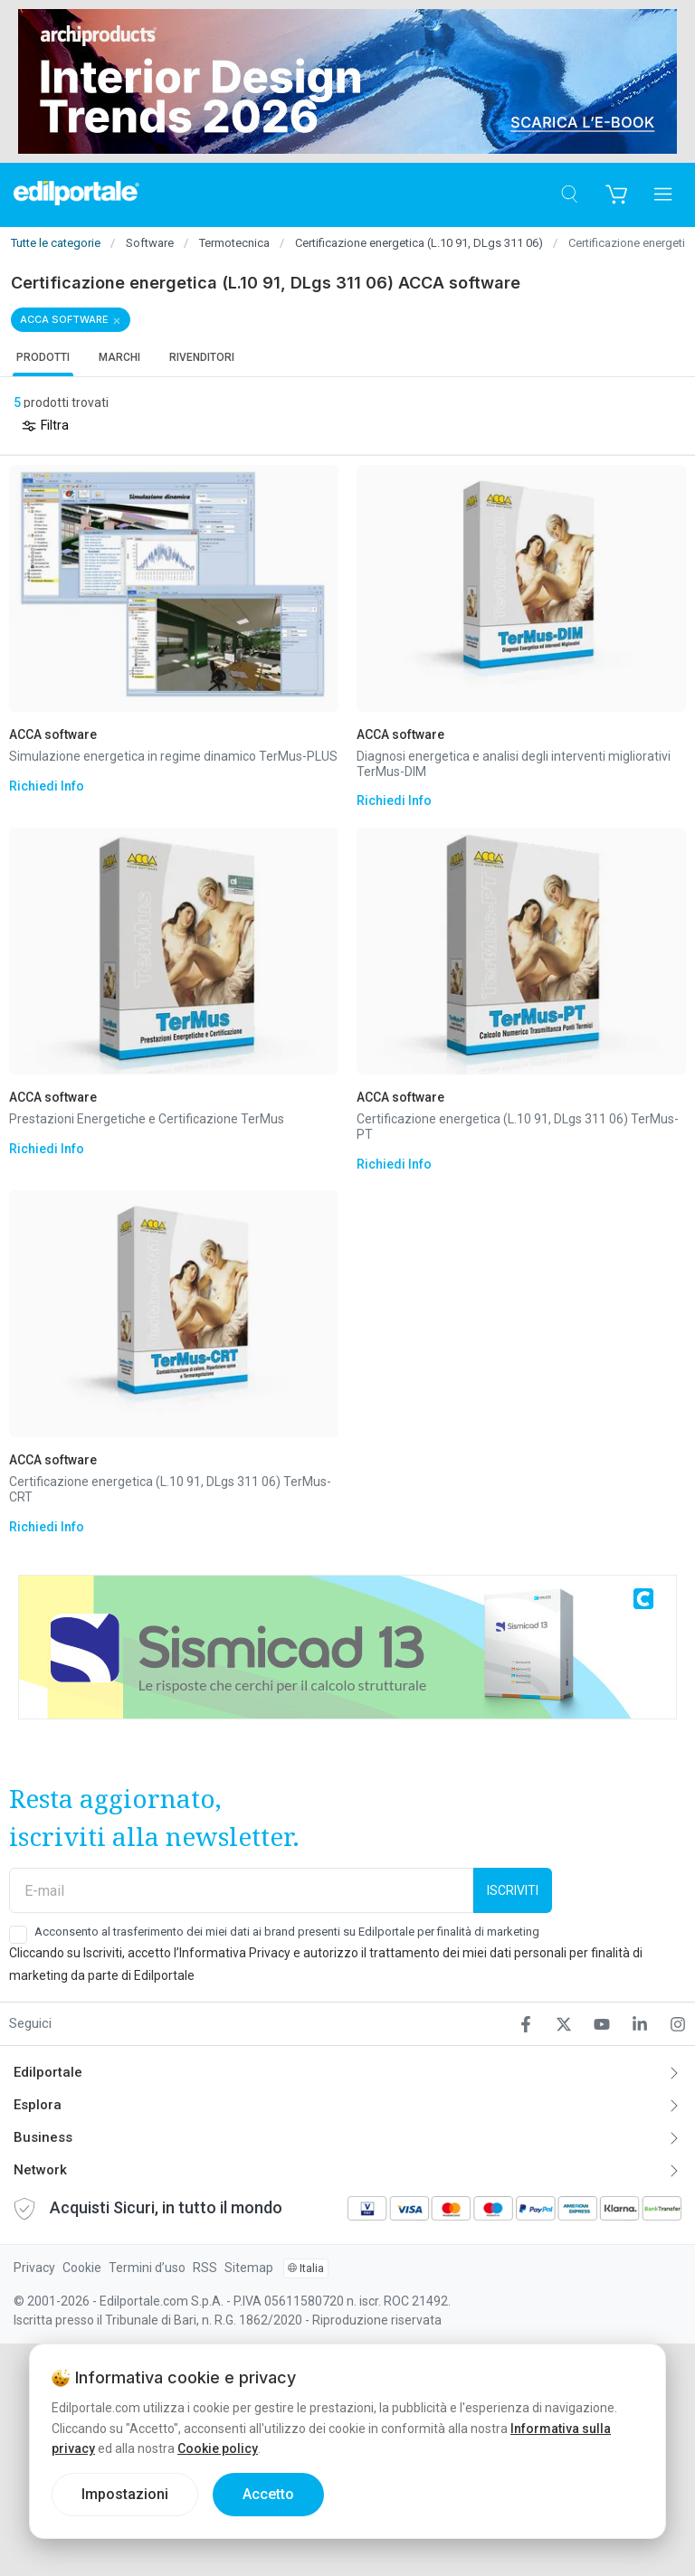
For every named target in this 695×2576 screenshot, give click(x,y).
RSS (205, 2267)
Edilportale (48, 2072)
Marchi (119, 357)
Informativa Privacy (234, 1953)
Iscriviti (512, 1890)
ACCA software (64, 319)
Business (43, 2137)
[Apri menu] (662, 194)
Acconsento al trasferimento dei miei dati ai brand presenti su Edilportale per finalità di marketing (286, 1931)
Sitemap (248, 2267)
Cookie (81, 2267)
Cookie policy (217, 2448)
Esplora (38, 2105)
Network (40, 2170)
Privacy (34, 2267)
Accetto (268, 2494)
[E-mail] (241, 1890)
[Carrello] (615, 194)
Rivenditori (201, 357)
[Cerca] (568, 194)
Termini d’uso (147, 2267)
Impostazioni (124, 2494)
